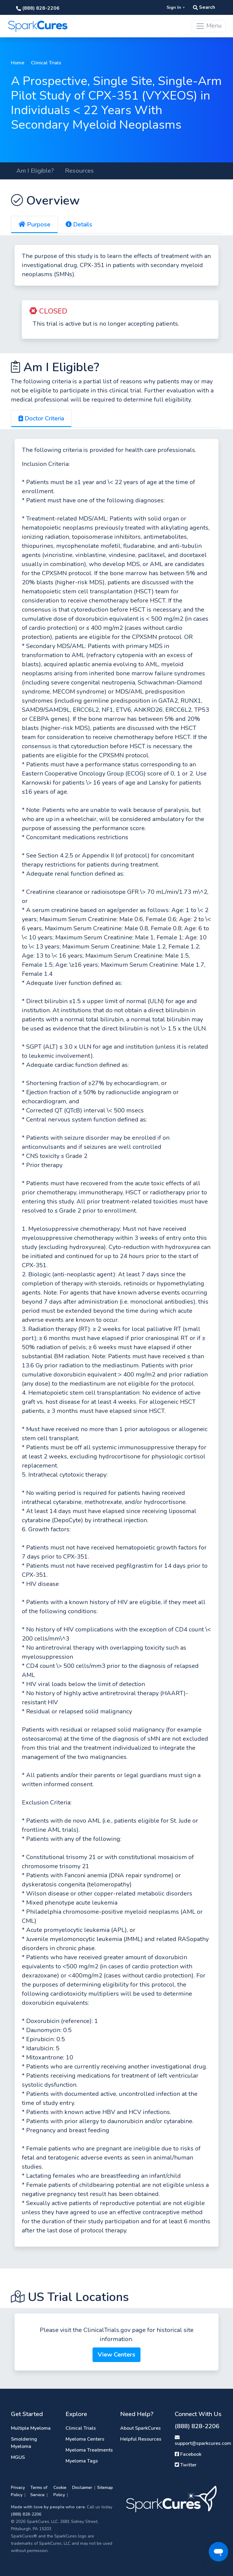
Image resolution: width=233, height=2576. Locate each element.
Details (79, 224)
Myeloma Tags (82, 2461)
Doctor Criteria (41, 418)
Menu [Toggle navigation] (209, 26)
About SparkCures (140, 2428)
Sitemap (105, 2487)
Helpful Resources (140, 2439)
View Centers (116, 2354)
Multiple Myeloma (31, 2428)
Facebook (188, 2454)
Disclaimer (82, 2487)
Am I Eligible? (35, 171)
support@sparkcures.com (203, 2441)
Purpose (34, 224)
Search (204, 7)
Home (17, 62)
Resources (79, 171)
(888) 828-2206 (37, 8)
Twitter (186, 2465)
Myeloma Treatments (89, 2450)
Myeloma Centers (85, 2439)
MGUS (18, 2457)
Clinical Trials (46, 62)
